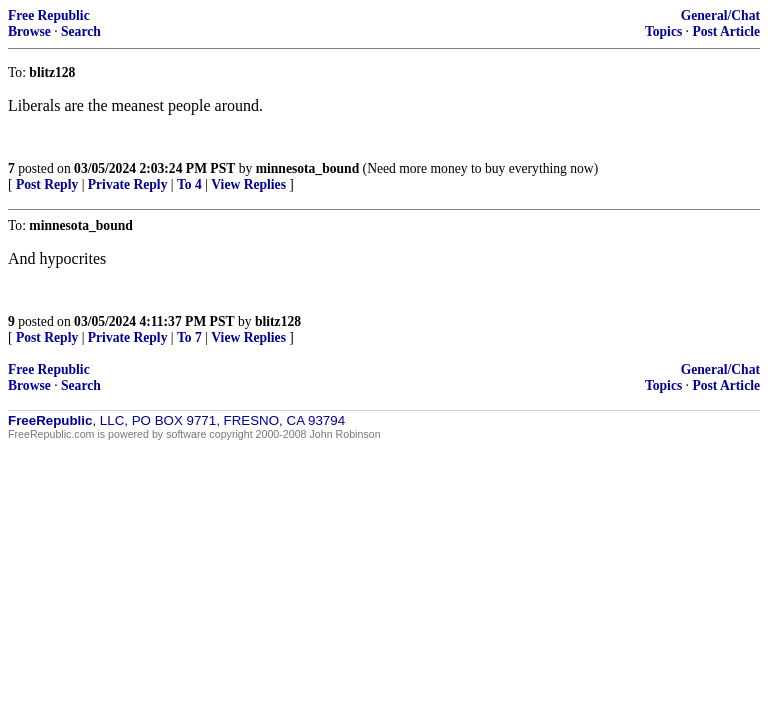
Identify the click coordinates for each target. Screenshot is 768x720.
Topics (663, 31)
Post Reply (47, 184)
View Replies (248, 184)
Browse (29, 31)
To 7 (189, 337)
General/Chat (720, 15)
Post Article (726, 31)
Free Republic (49, 15)
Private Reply (128, 184)
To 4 (189, 184)
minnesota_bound (308, 168)
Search (81, 31)
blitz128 (278, 321)
